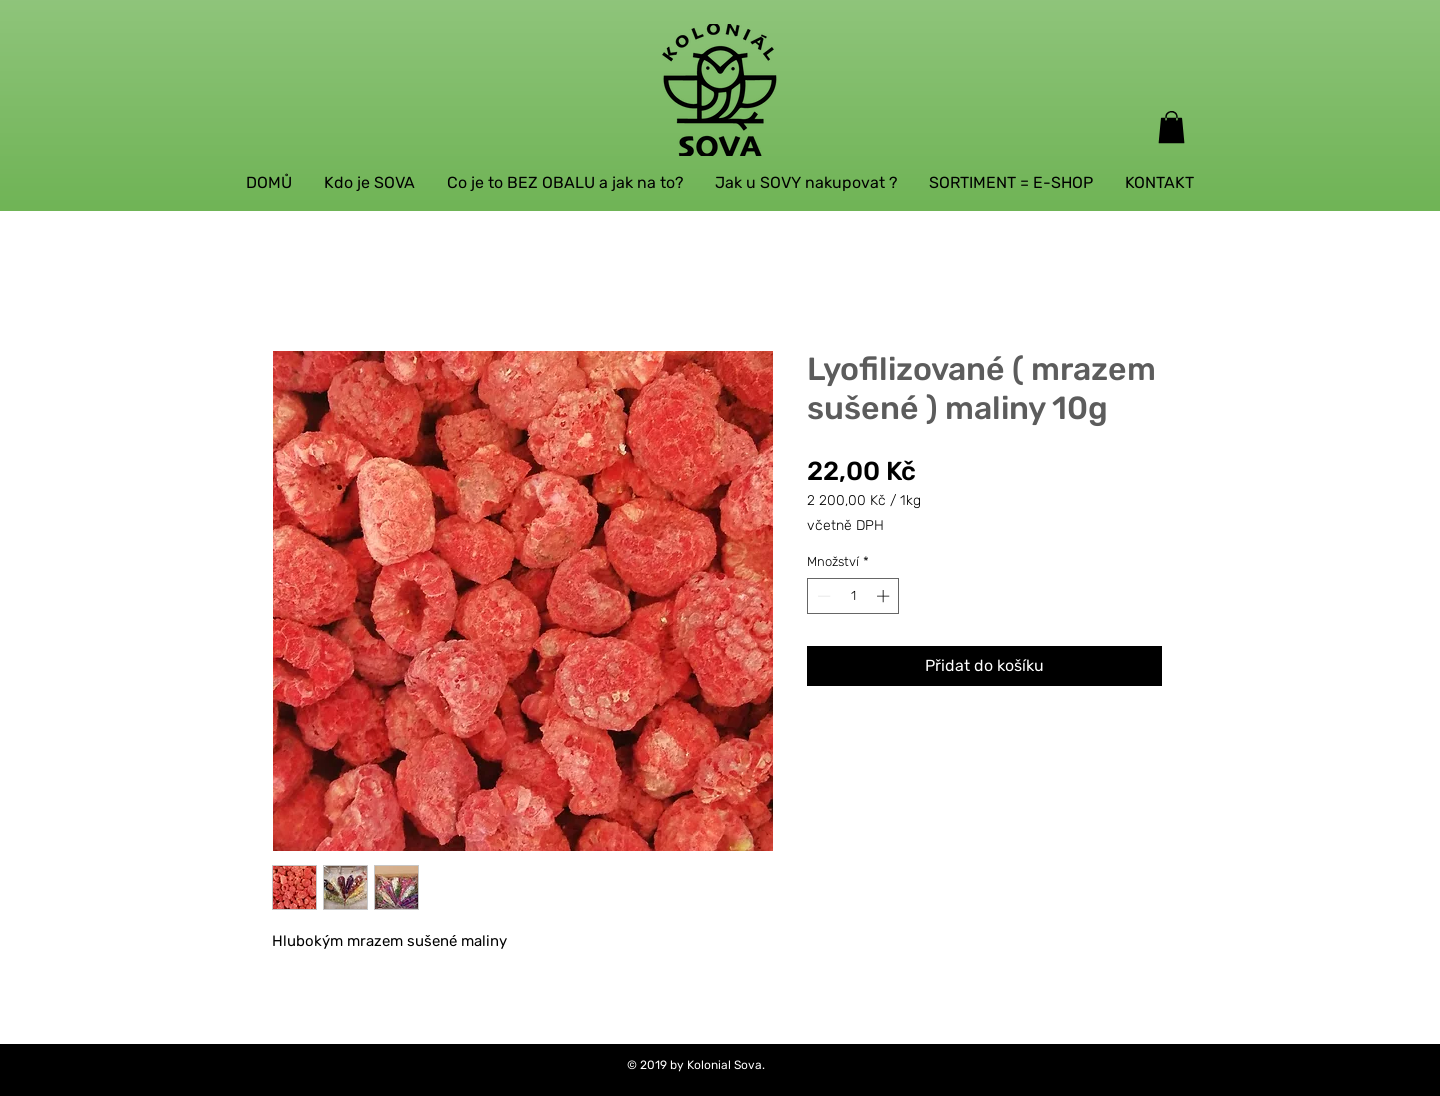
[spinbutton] (853, 596)
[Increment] (885, 596)
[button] (1171, 127)
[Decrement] (822, 596)
